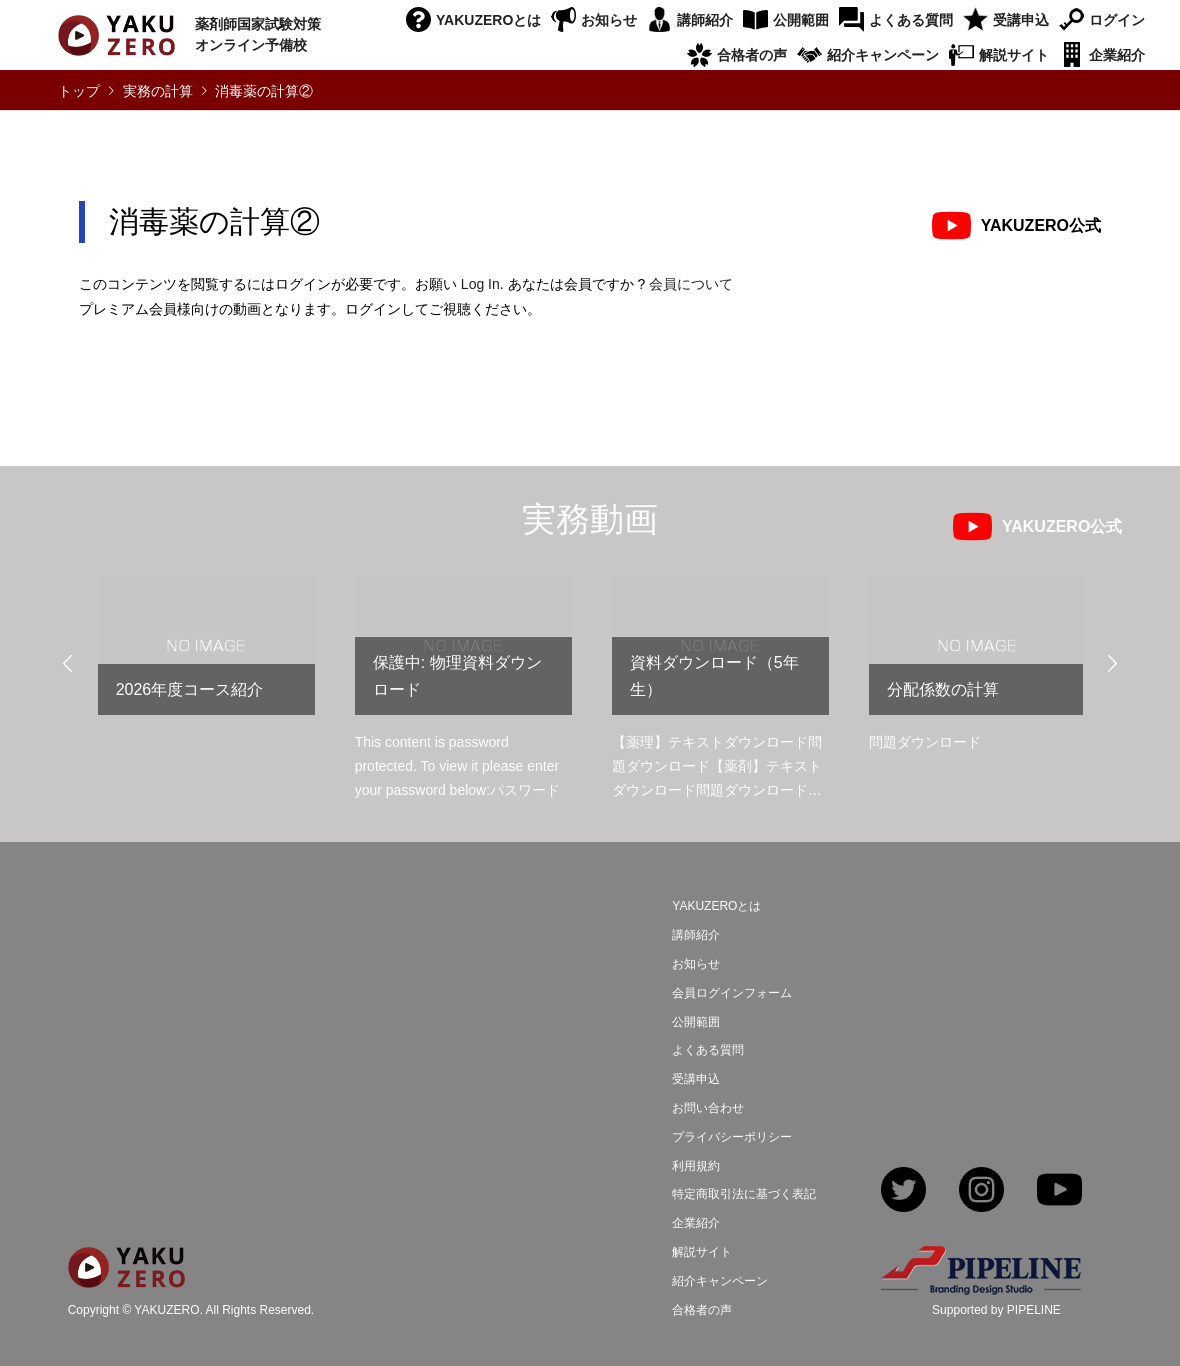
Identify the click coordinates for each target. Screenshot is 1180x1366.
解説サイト (1014, 55)
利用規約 (696, 1166)
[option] (206, 653)
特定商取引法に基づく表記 (744, 1194)
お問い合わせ (708, 1108)
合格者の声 (752, 55)
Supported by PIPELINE (996, 1310)
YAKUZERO (166, 1311)
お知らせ (609, 20)
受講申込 (1021, 20)
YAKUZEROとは (488, 20)
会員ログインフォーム (732, 993)
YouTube (1059, 1191)
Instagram (981, 1191)
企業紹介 (1117, 55)
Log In (480, 284)
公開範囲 (801, 20)
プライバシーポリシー (732, 1137)
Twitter (903, 1191)
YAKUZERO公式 (1041, 225)
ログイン (1117, 20)
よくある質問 (911, 20)
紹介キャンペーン (883, 55)
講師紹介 (705, 20)
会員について (691, 284)
